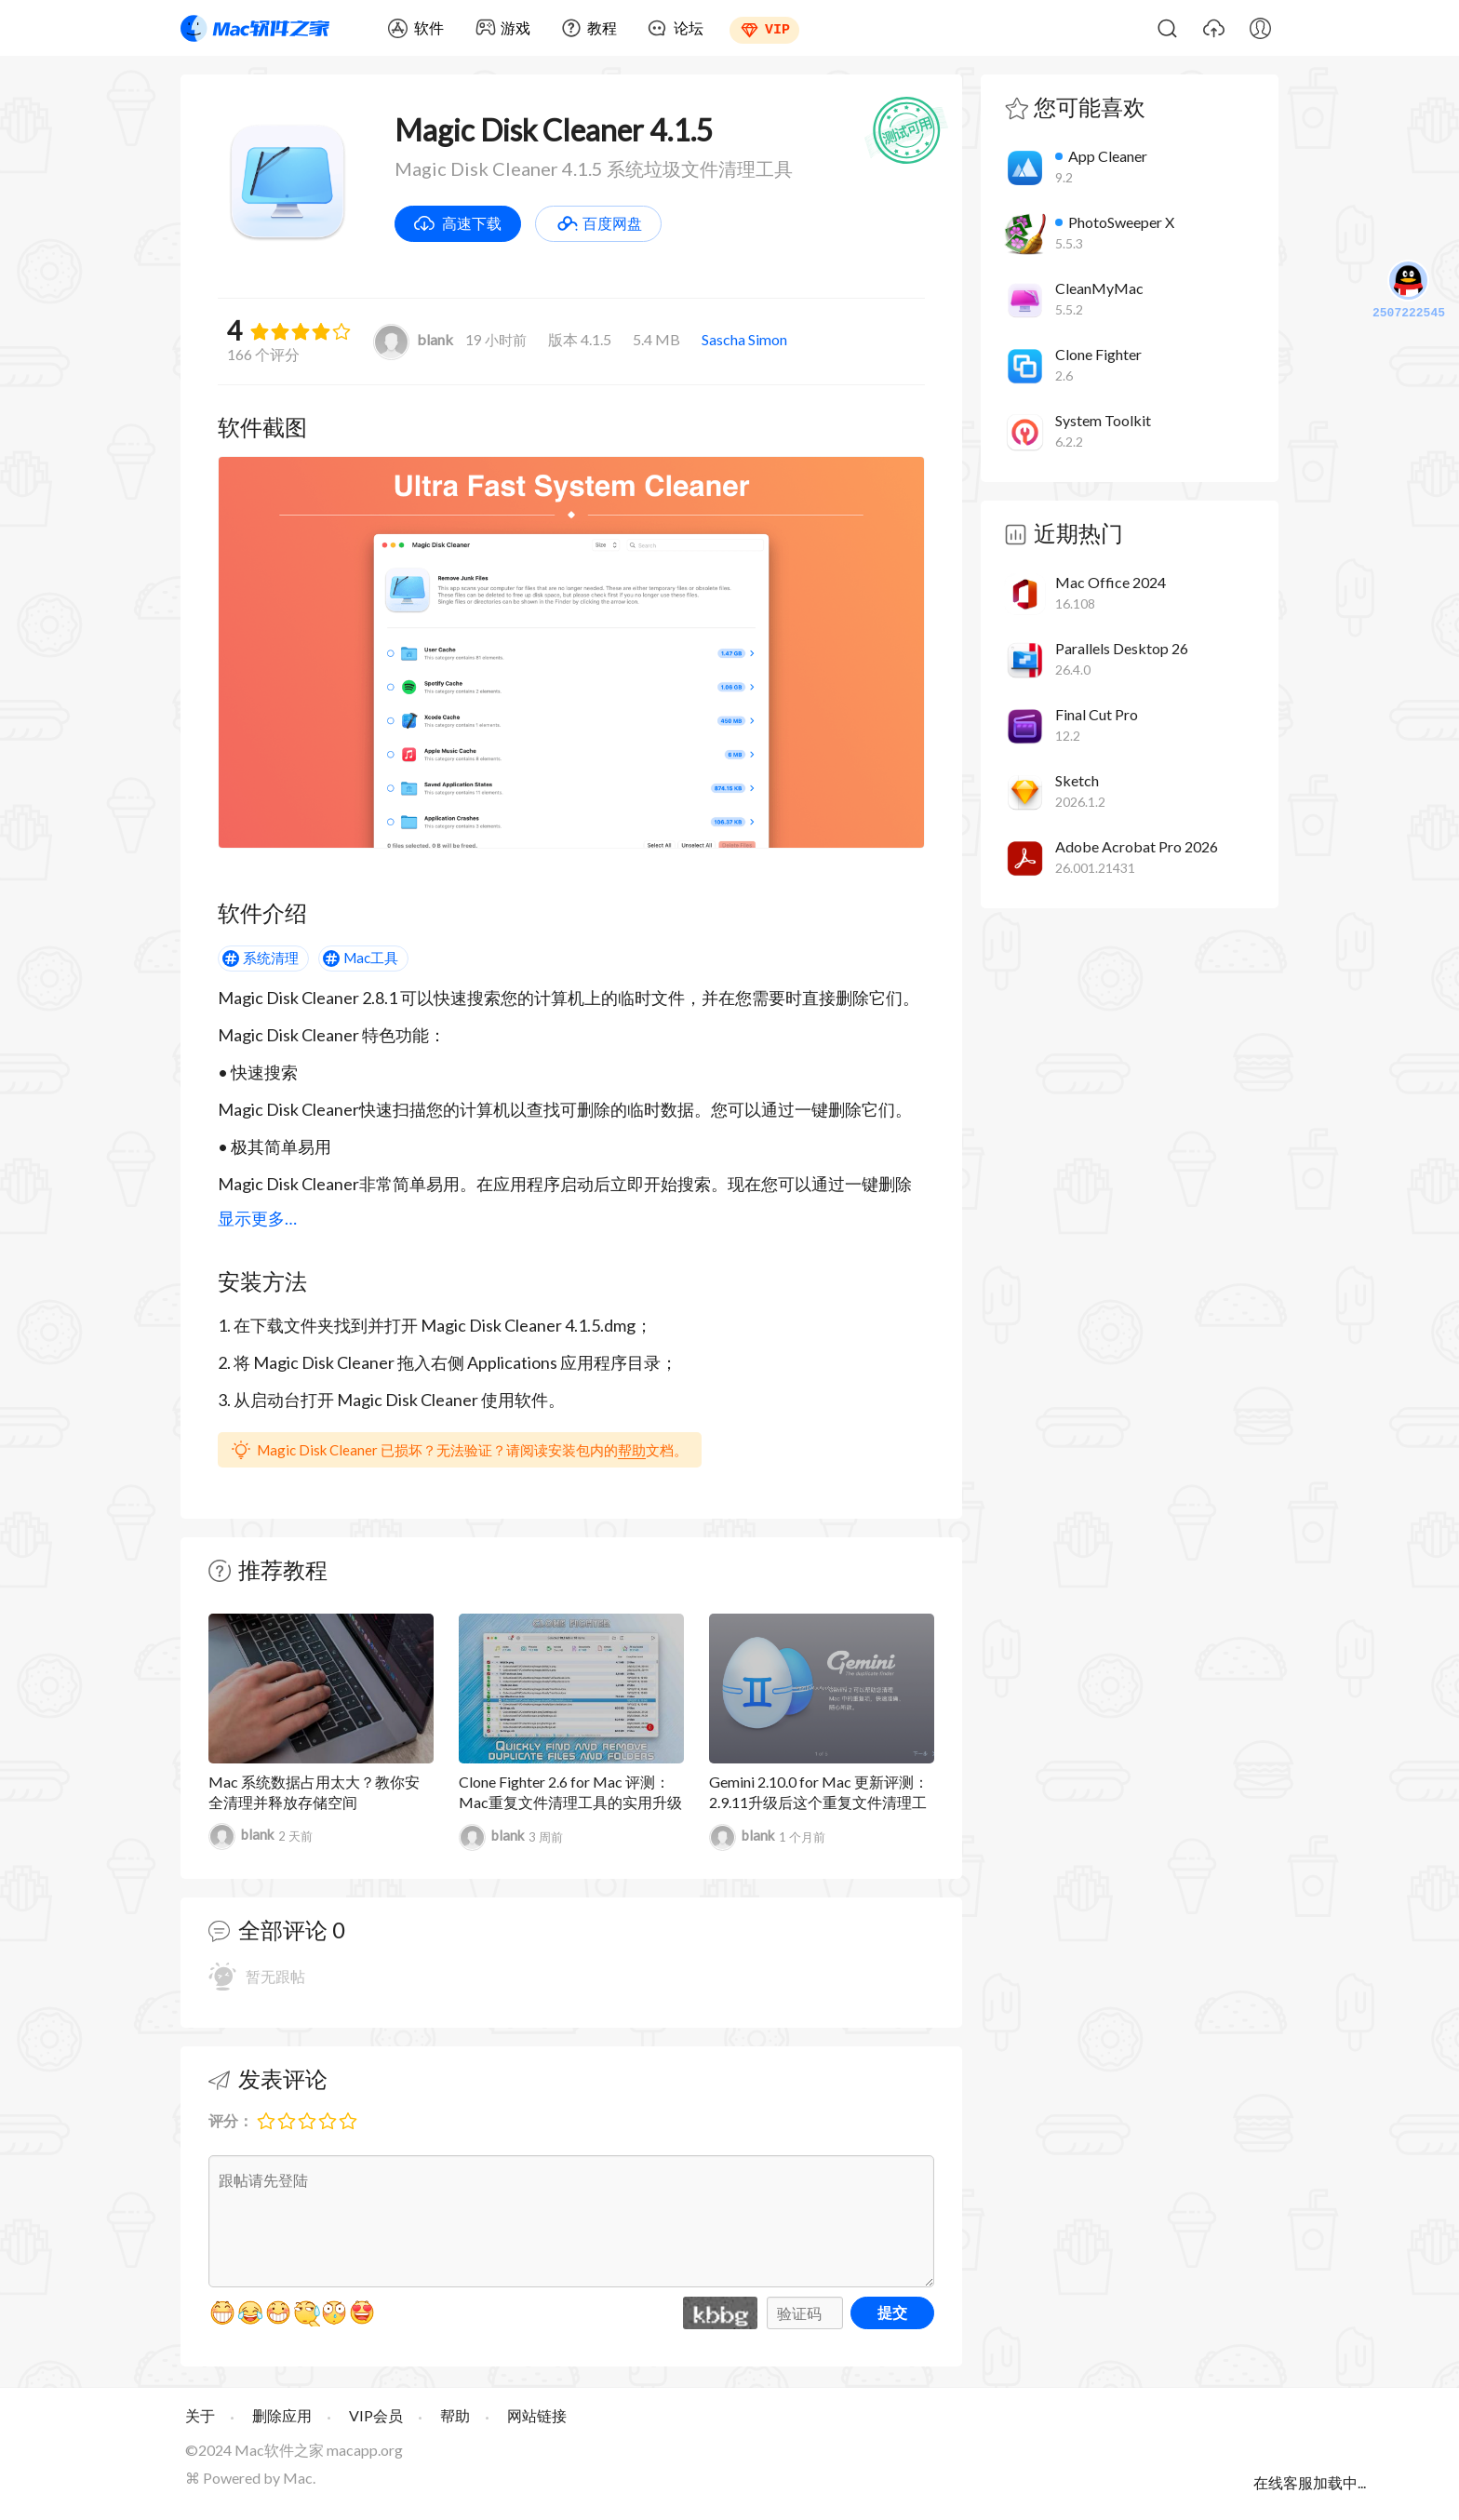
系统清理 (271, 957)
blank (413, 339)
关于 (200, 2415)
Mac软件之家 (255, 28)
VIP (777, 28)
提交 (892, 2312)
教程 (602, 27)
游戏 (515, 27)
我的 (1259, 28)
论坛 (688, 27)
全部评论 (283, 1929)
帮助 (632, 1449)
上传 (1213, 28)
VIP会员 (376, 2415)
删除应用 (282, 2415)
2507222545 (1408, 291)
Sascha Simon (744, 339)
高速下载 (472, 223)
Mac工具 (370, 957)
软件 (429, 27)
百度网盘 (612, 223)
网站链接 (537, 2415)
